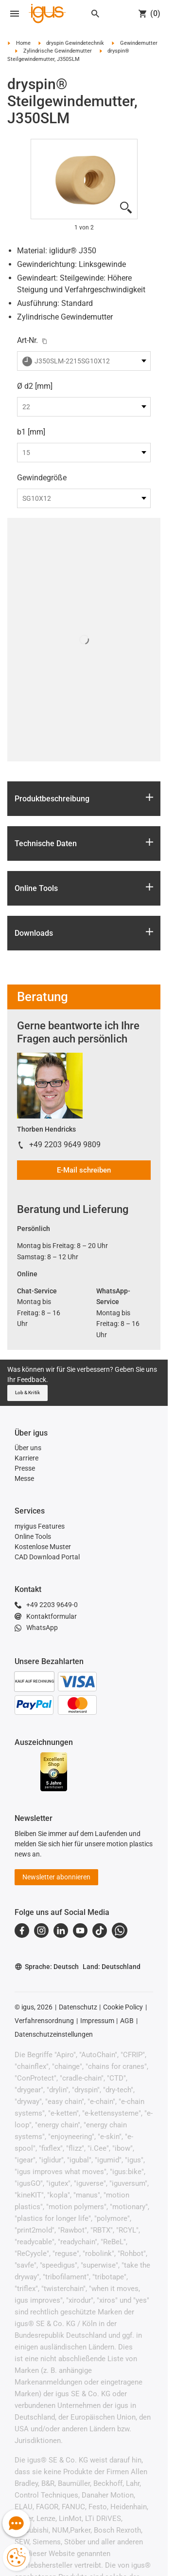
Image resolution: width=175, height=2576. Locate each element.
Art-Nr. (27, 340)
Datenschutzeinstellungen (54, 2034)
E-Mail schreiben (84, 1170)
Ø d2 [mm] (34, 386)
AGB (127, 2021)
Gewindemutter (139, 43)
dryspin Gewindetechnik (75, 43)
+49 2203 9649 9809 (65, 1144)
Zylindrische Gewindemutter (57, 51)
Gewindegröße (42, 477)
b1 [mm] (31, 431)
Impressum (97, 2021)
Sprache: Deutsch (47, 1967)
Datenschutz (78, 2007)
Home (23, 43)
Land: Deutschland (111, 1966)
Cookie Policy (123, 2007)
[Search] (95, 13)
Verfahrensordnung (44, 2021)
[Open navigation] (14, 13)
